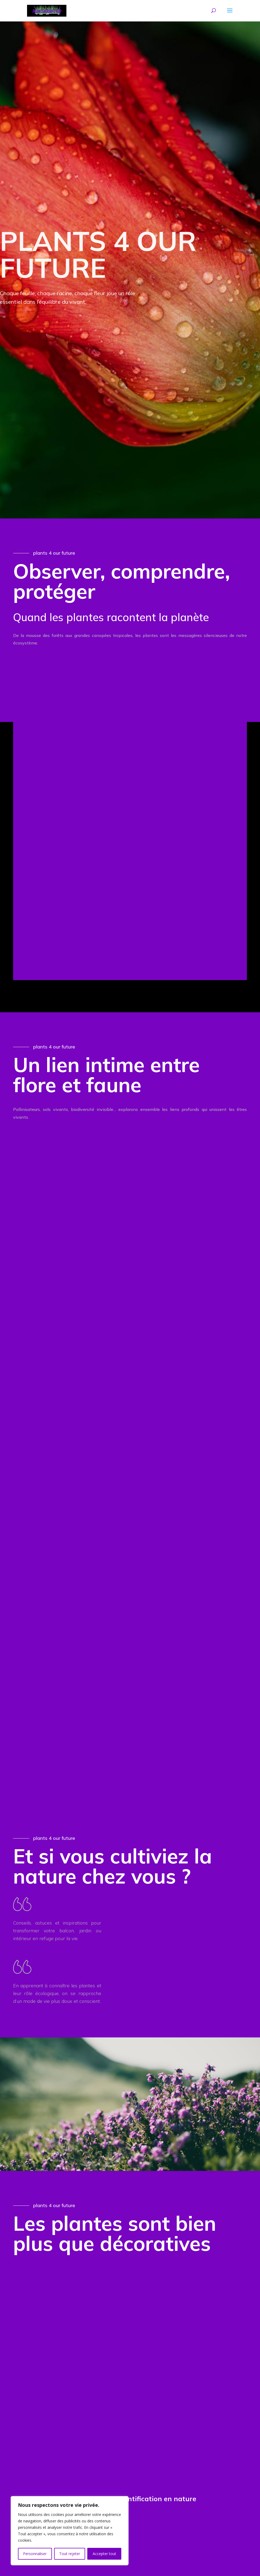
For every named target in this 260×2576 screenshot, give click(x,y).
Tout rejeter (69, 2553)
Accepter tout (104, 2553)
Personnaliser (35, 2553)
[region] (70, 2530)
